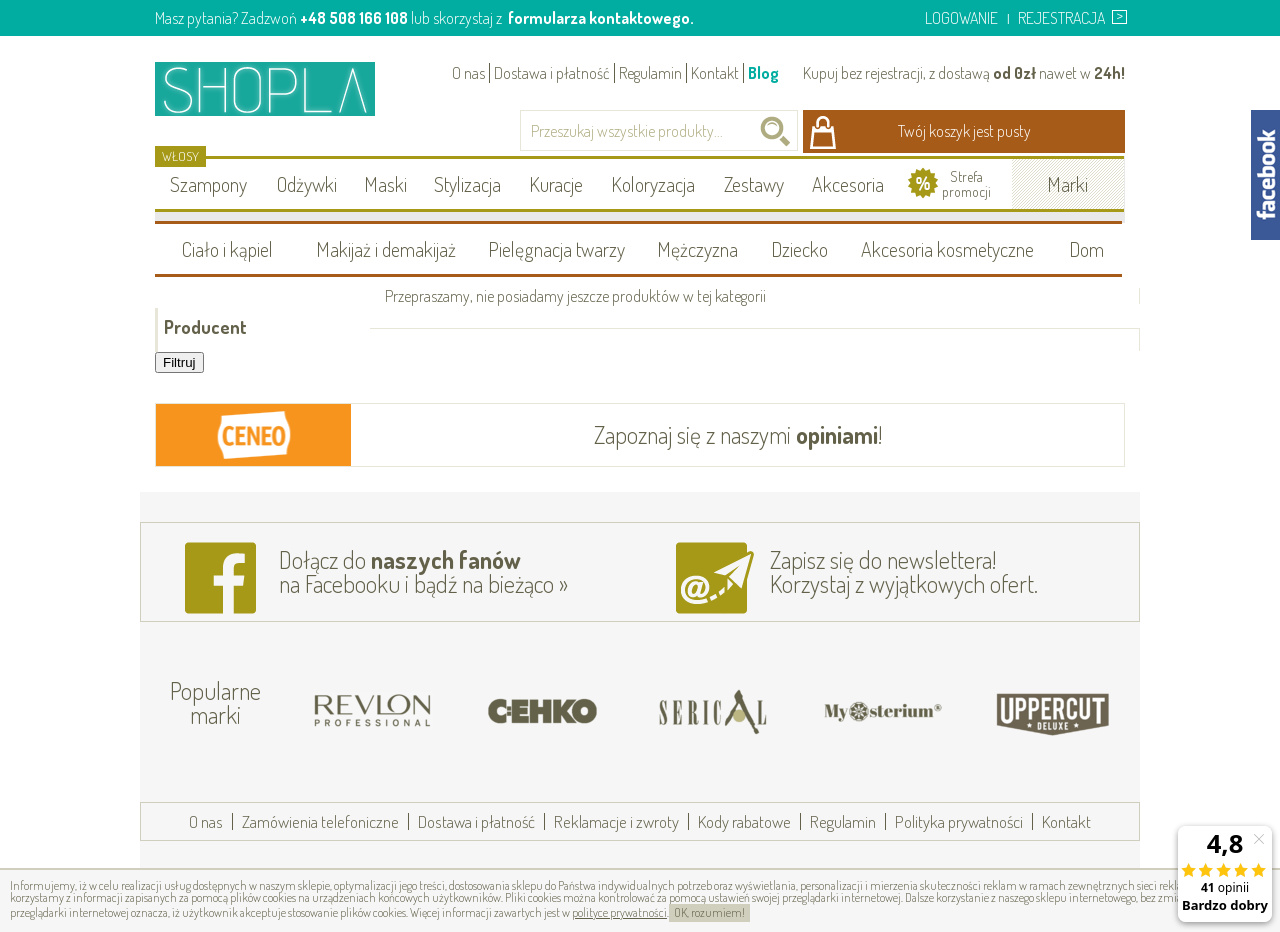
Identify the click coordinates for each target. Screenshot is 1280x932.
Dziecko (799, 249)
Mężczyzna (697, 249)
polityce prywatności (619, 912)
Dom (1086, 249)
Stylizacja (467, 184)
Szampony (208, 184)
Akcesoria (848, 184)
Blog (763, 73)
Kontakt (715, 73)
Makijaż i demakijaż (386, 249)
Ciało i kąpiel (227, 249)
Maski (385, 184)
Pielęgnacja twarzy (556, 249)
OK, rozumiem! (709, 912)
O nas (468, 73)
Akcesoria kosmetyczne (947, 249)
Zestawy (754, 184)
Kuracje (556, 184)
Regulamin (650, 73)
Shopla (278, 88)
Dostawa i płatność (552, 73)
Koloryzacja (653, 184)
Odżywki (307, 184)
